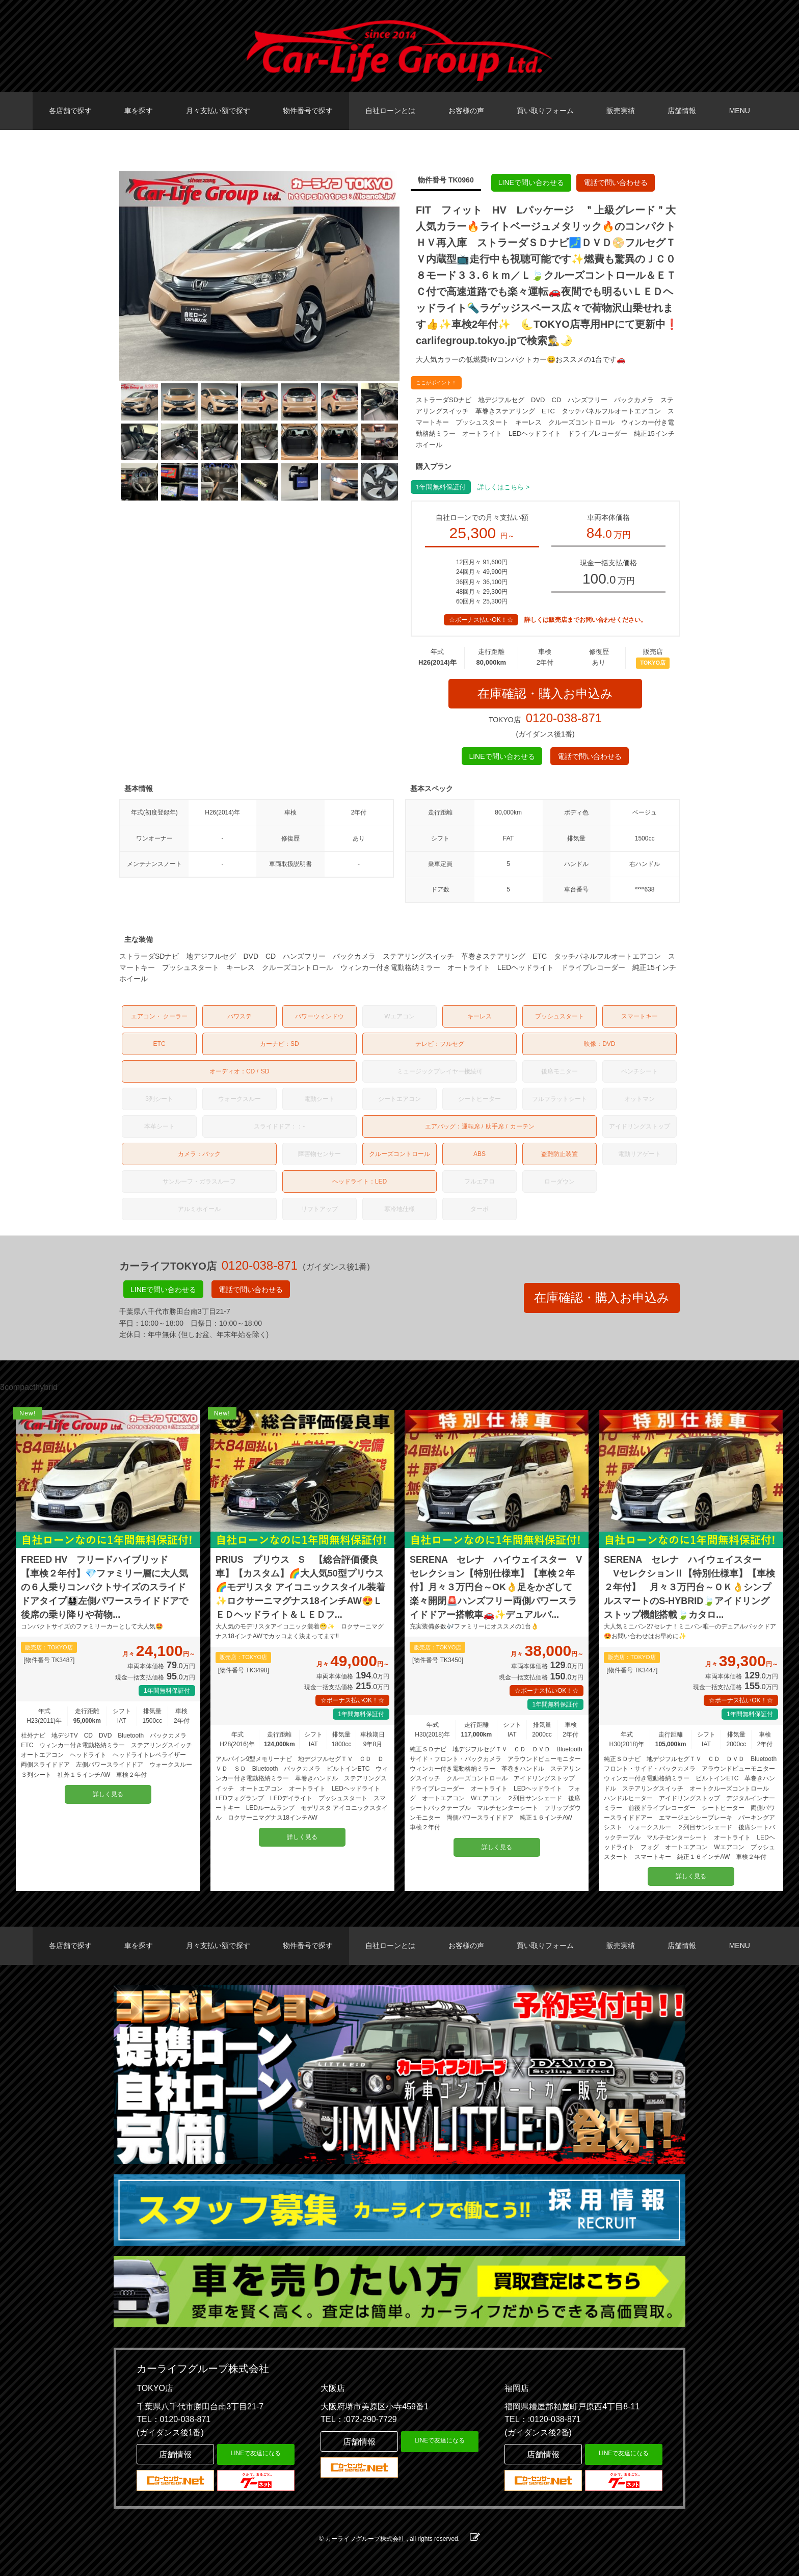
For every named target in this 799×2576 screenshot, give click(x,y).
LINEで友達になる (256, 2453)
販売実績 (620, 111)
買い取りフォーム (545, 111)
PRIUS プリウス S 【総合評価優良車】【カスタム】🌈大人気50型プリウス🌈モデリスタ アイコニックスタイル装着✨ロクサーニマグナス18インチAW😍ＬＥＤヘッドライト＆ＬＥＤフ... (300, 1587)
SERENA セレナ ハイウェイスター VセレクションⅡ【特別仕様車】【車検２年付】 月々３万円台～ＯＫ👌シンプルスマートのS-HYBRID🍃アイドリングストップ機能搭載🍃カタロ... (689, 1587)
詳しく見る (108, 1794)
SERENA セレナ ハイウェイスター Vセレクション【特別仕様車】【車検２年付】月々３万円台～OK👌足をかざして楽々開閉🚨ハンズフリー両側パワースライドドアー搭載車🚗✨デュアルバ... (496, 1587)
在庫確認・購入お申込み (545, 693)
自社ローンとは (390, 111)
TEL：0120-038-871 (173, 2419)
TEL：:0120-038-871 (542, 2419)
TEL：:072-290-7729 (358, 2419)
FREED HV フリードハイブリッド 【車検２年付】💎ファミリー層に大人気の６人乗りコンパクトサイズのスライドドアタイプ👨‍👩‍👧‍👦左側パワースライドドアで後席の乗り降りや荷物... (104, 1587)
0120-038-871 (564, 718)
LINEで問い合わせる (531, 182)
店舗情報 (682, 111)
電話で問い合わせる (615, 182)
